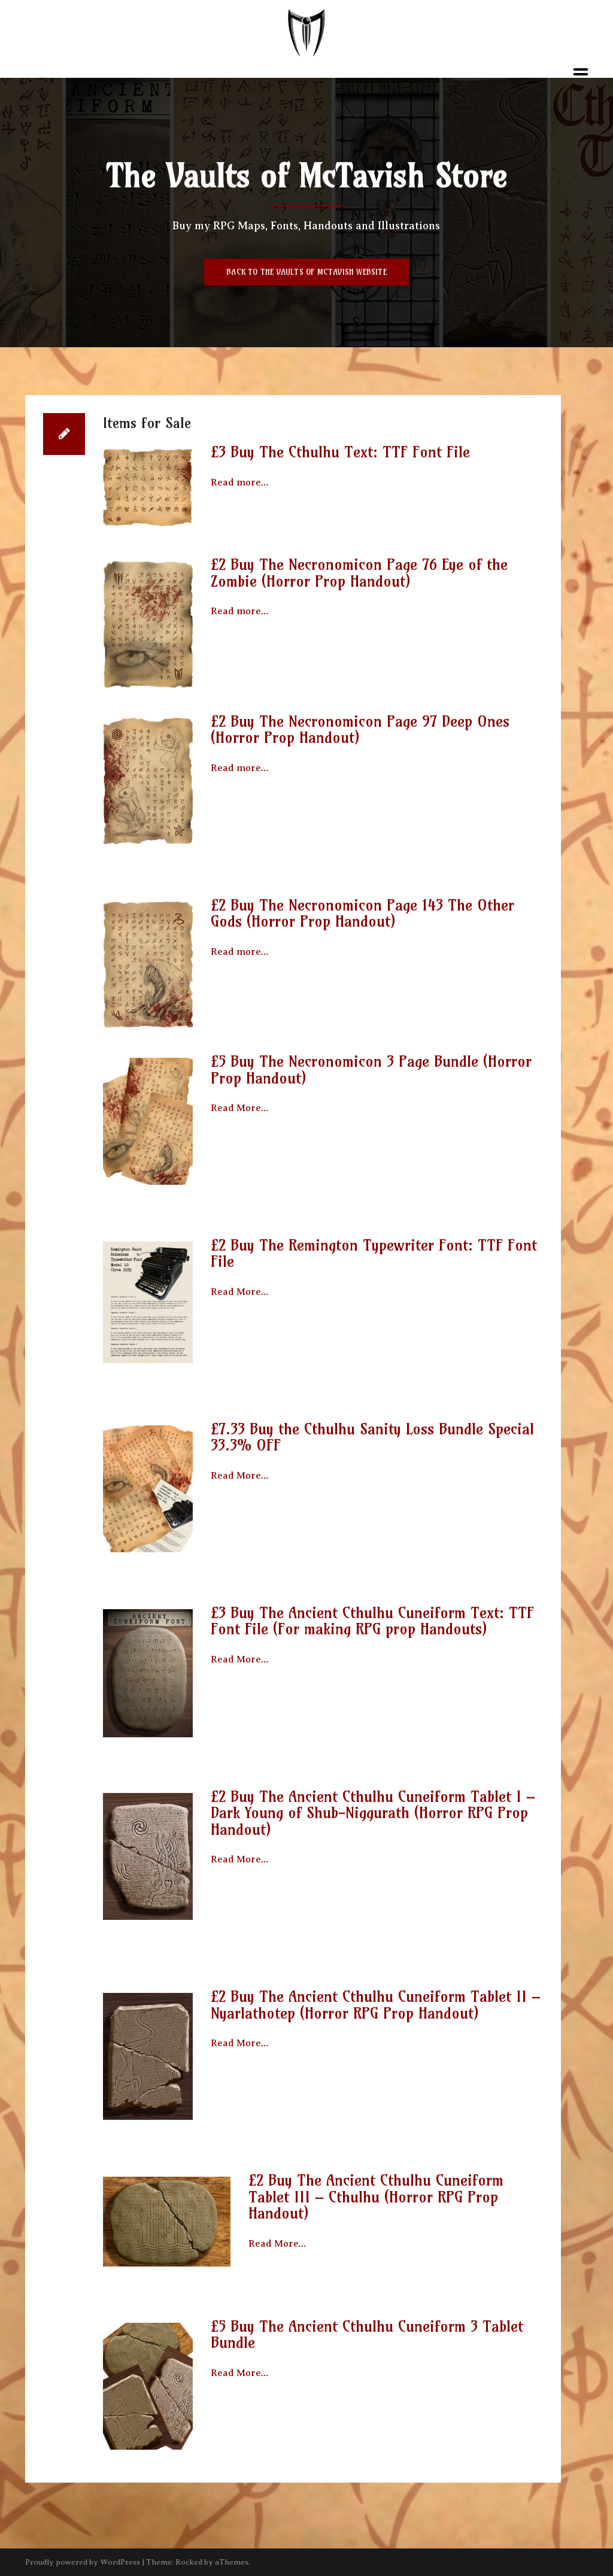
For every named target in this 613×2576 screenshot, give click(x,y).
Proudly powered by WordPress (82, 2561)
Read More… (239, 1108)
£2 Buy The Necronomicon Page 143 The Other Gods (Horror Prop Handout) (362, 914)
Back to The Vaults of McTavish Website (306, 272)
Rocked (188, 2561)
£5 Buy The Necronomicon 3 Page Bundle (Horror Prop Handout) (371, 1070)
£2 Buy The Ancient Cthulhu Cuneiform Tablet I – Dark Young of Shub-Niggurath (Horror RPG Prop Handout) (373, 1813)
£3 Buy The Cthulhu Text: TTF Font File (340, 452)
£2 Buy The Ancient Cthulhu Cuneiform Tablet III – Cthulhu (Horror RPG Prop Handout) (375, 2197)
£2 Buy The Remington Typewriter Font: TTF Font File (374, 1254)
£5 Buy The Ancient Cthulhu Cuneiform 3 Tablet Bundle (367, 2335)
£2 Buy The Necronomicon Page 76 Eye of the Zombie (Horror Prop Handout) (359, 573)
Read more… (239, 482)
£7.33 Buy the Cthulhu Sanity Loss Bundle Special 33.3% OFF (372, 1437)
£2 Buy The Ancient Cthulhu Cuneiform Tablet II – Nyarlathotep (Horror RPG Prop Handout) (376, 2005)
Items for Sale (147, 423)
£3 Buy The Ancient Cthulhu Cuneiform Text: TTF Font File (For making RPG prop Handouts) (372, 1621)
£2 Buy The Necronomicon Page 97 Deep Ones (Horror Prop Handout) (360, 730)
